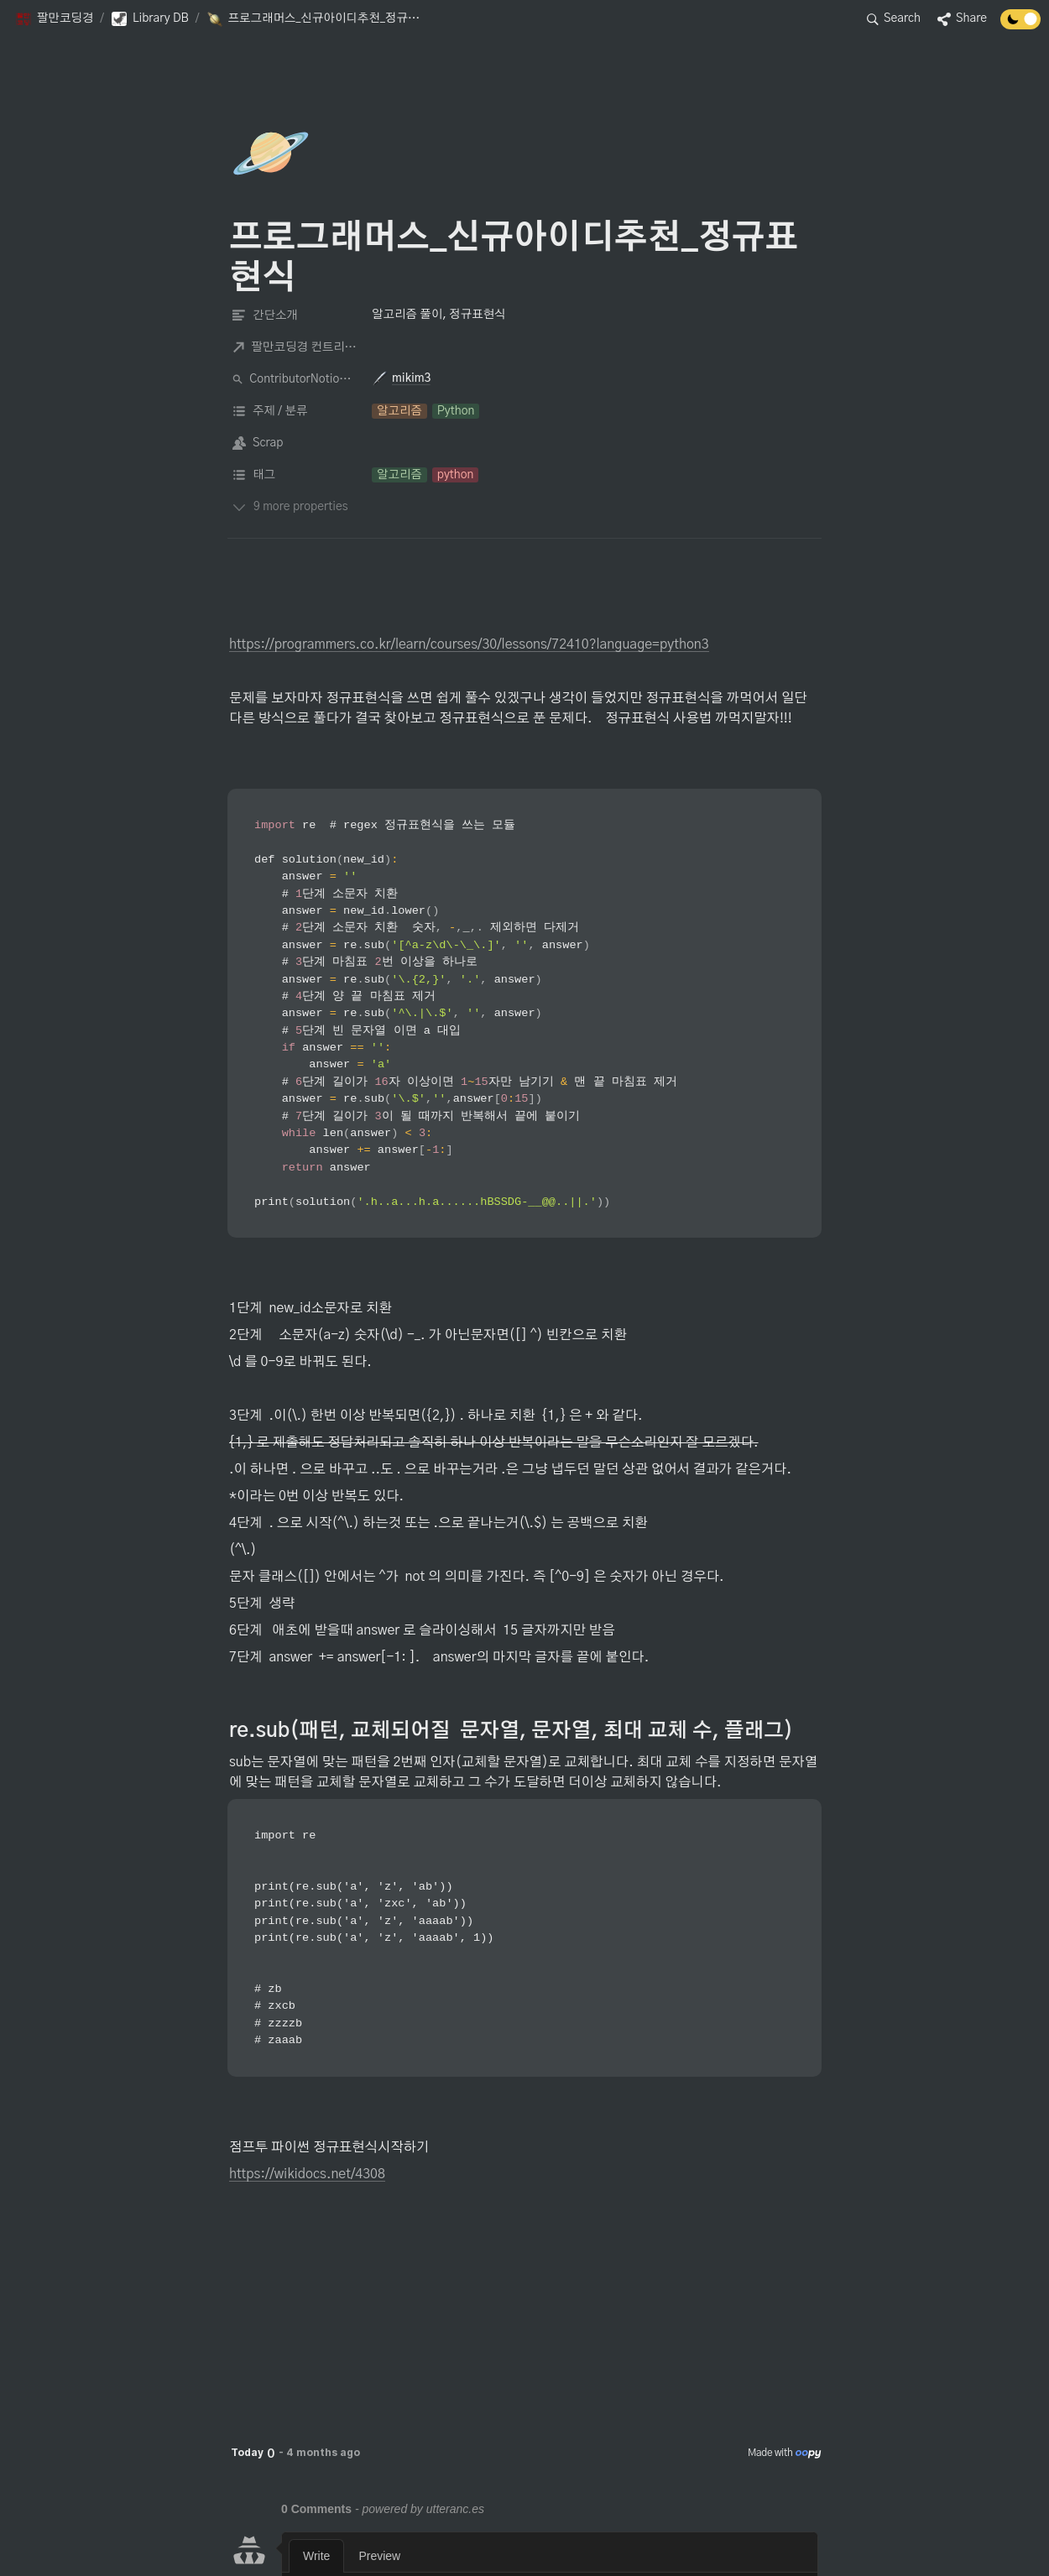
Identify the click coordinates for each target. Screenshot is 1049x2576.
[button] (54, 19)
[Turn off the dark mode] (1020, 25)
